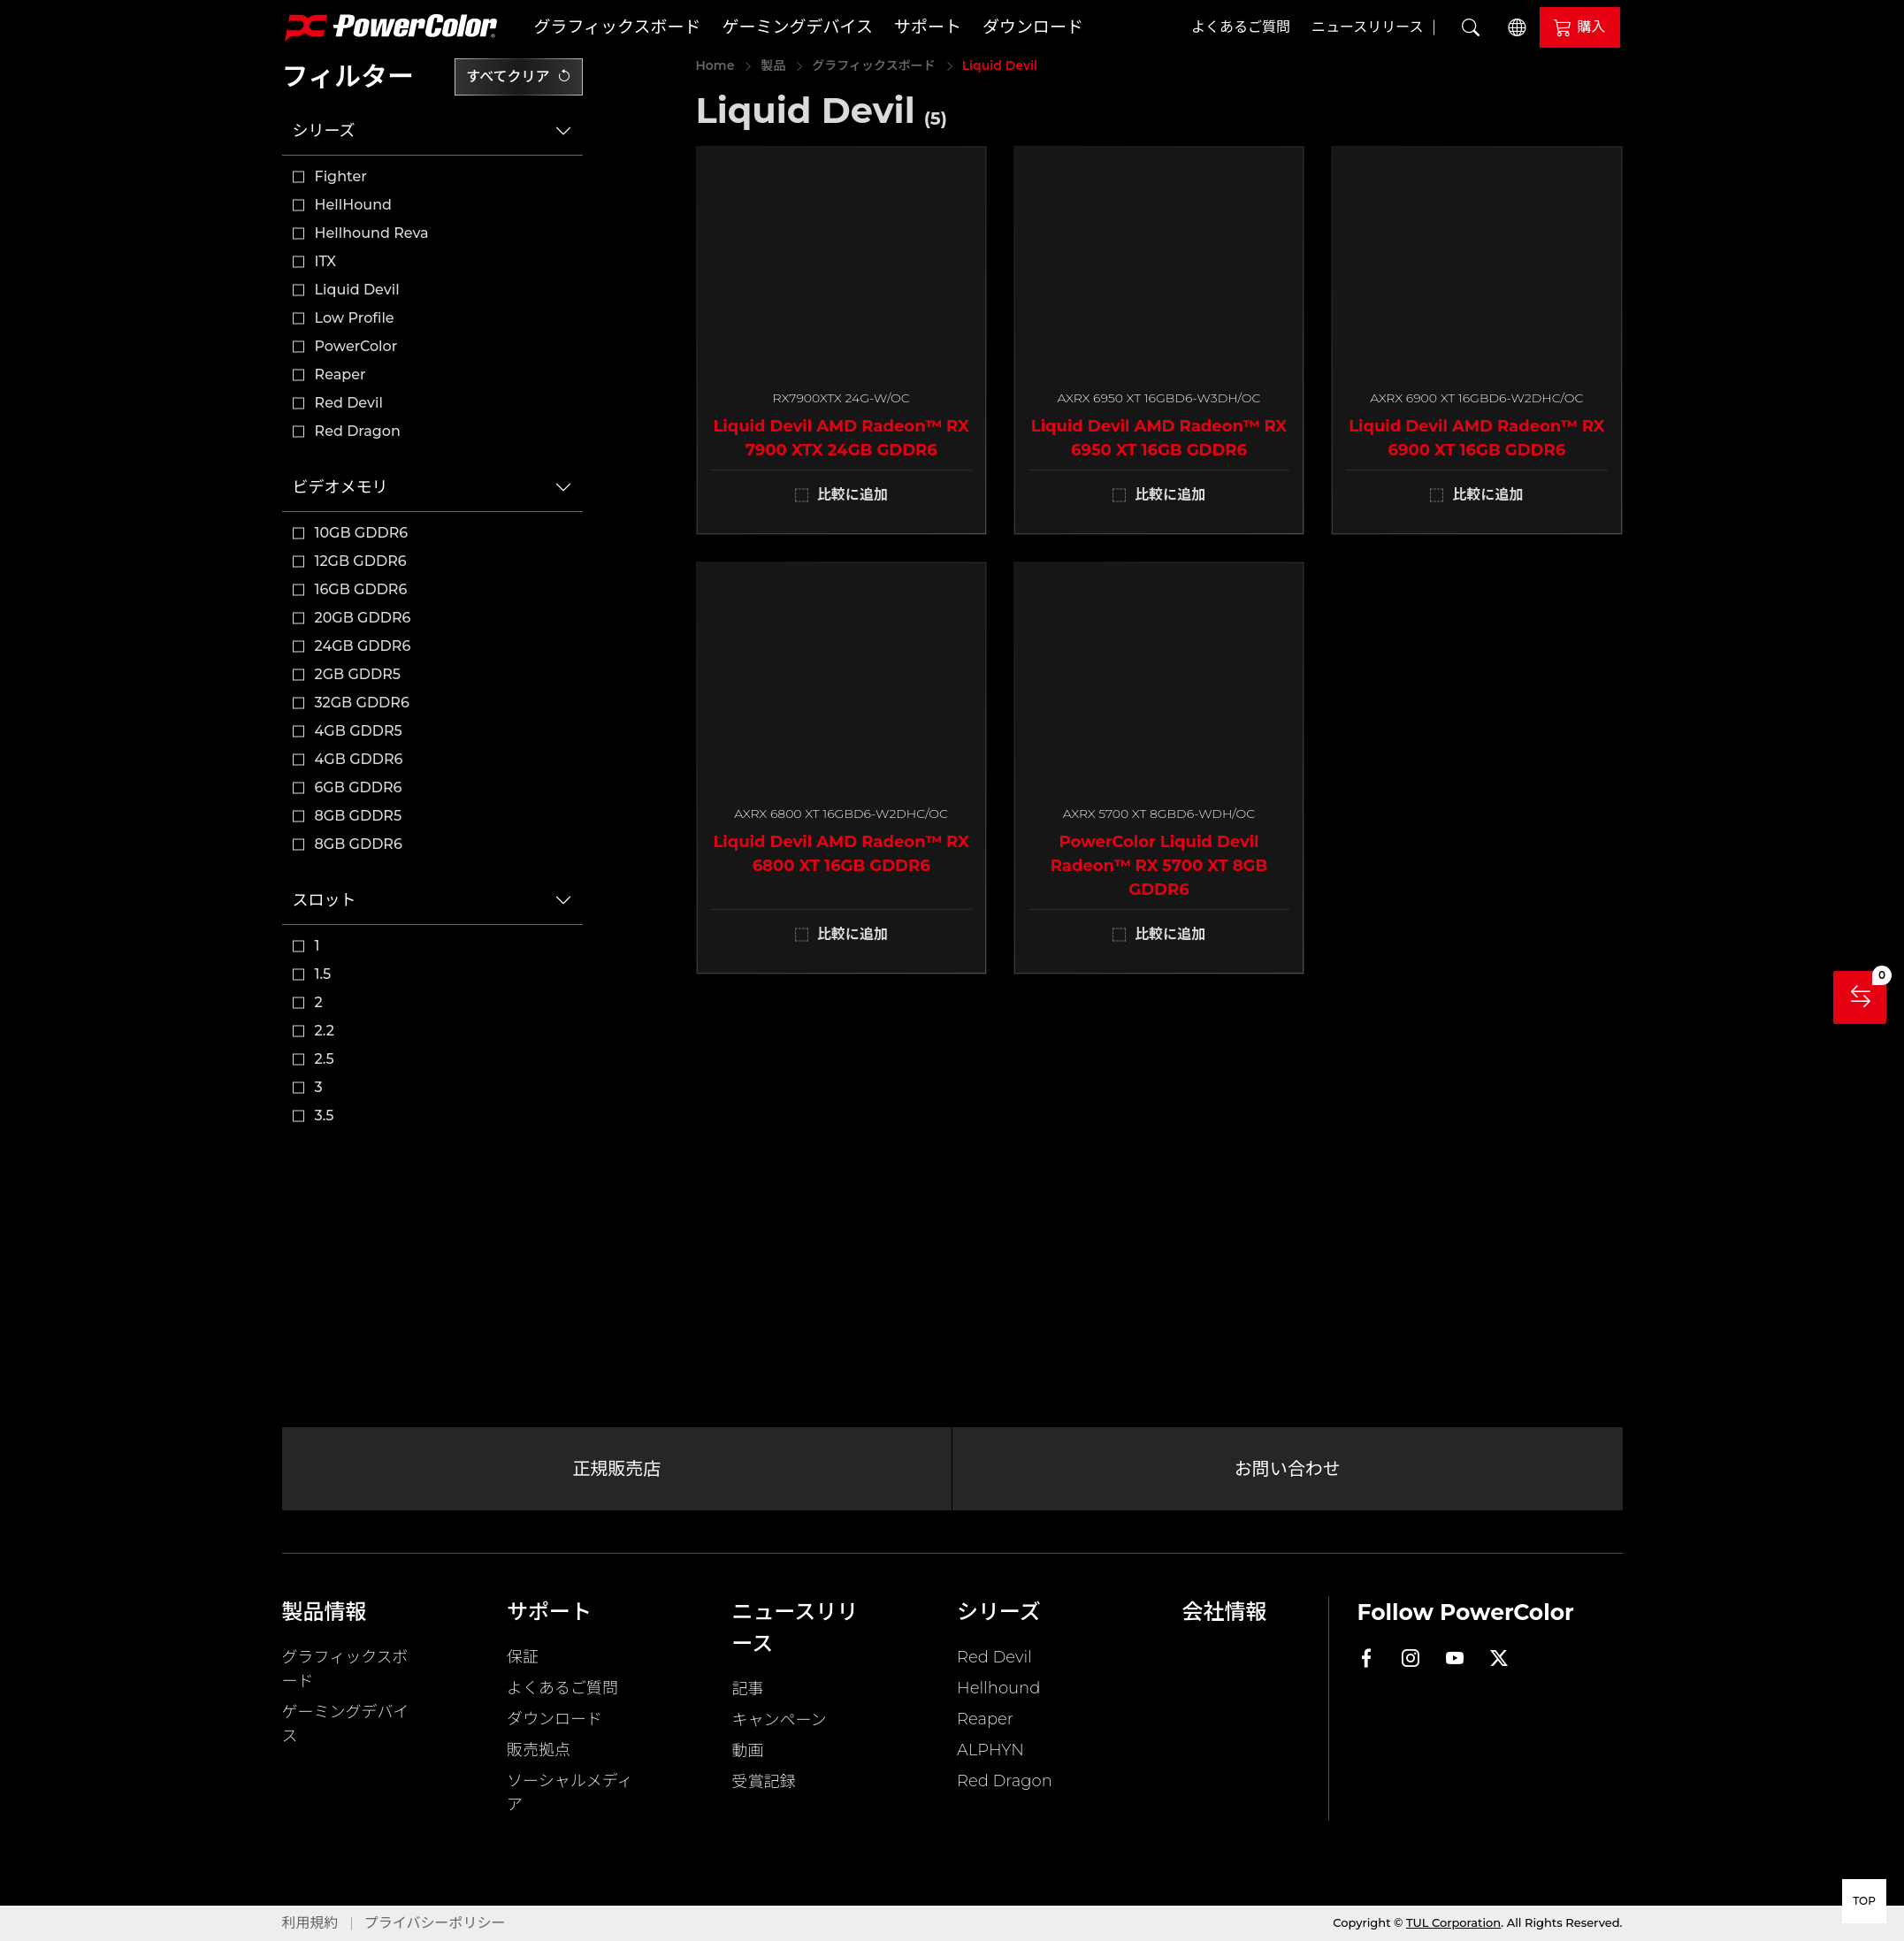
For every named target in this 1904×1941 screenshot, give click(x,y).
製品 (773, 65)
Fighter (341, 176)
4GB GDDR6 (359, 759)
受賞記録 (764, 1782)
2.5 (324, 1059)
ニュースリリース (1367, 27)
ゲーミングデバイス (798, 27)
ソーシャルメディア (569, 1793)
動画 (748, 1751)
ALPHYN (990, 1750)
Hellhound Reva (372, 233)
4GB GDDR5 (358, 730)
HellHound (354, 204)
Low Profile (354, 317)
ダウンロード (1033, 27)
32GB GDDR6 (362, 702)
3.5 (324, 1115)
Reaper (340, 374)
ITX (326, 261)
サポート (927, 27)
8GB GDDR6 (358, 844)
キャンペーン (779, 1720)
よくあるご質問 (1240, 27)
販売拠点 (538, 1750)
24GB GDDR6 (363, 646)
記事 (748, 1689)
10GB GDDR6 (362, 532)
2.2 (324, 1030)
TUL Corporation (1453, 1922)
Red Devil (349, 402)
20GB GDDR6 (363, 617)
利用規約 (310, 1922)
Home (715, 65)
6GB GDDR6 (358, 787)
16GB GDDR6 (361, 589)
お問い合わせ (1288, 1468)
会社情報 (1224, 1611)
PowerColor (356, 346)
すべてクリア (518, 76)
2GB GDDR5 (358, 674)
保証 (523, 1657)
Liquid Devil (357, 289)
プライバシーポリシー (435, 1922)
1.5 (323, 974)
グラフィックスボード (617, 27)
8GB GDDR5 (358, 815)
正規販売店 (616, 1468)
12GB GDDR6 (361, 561)
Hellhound (998, 1688)
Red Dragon (358, 431)
